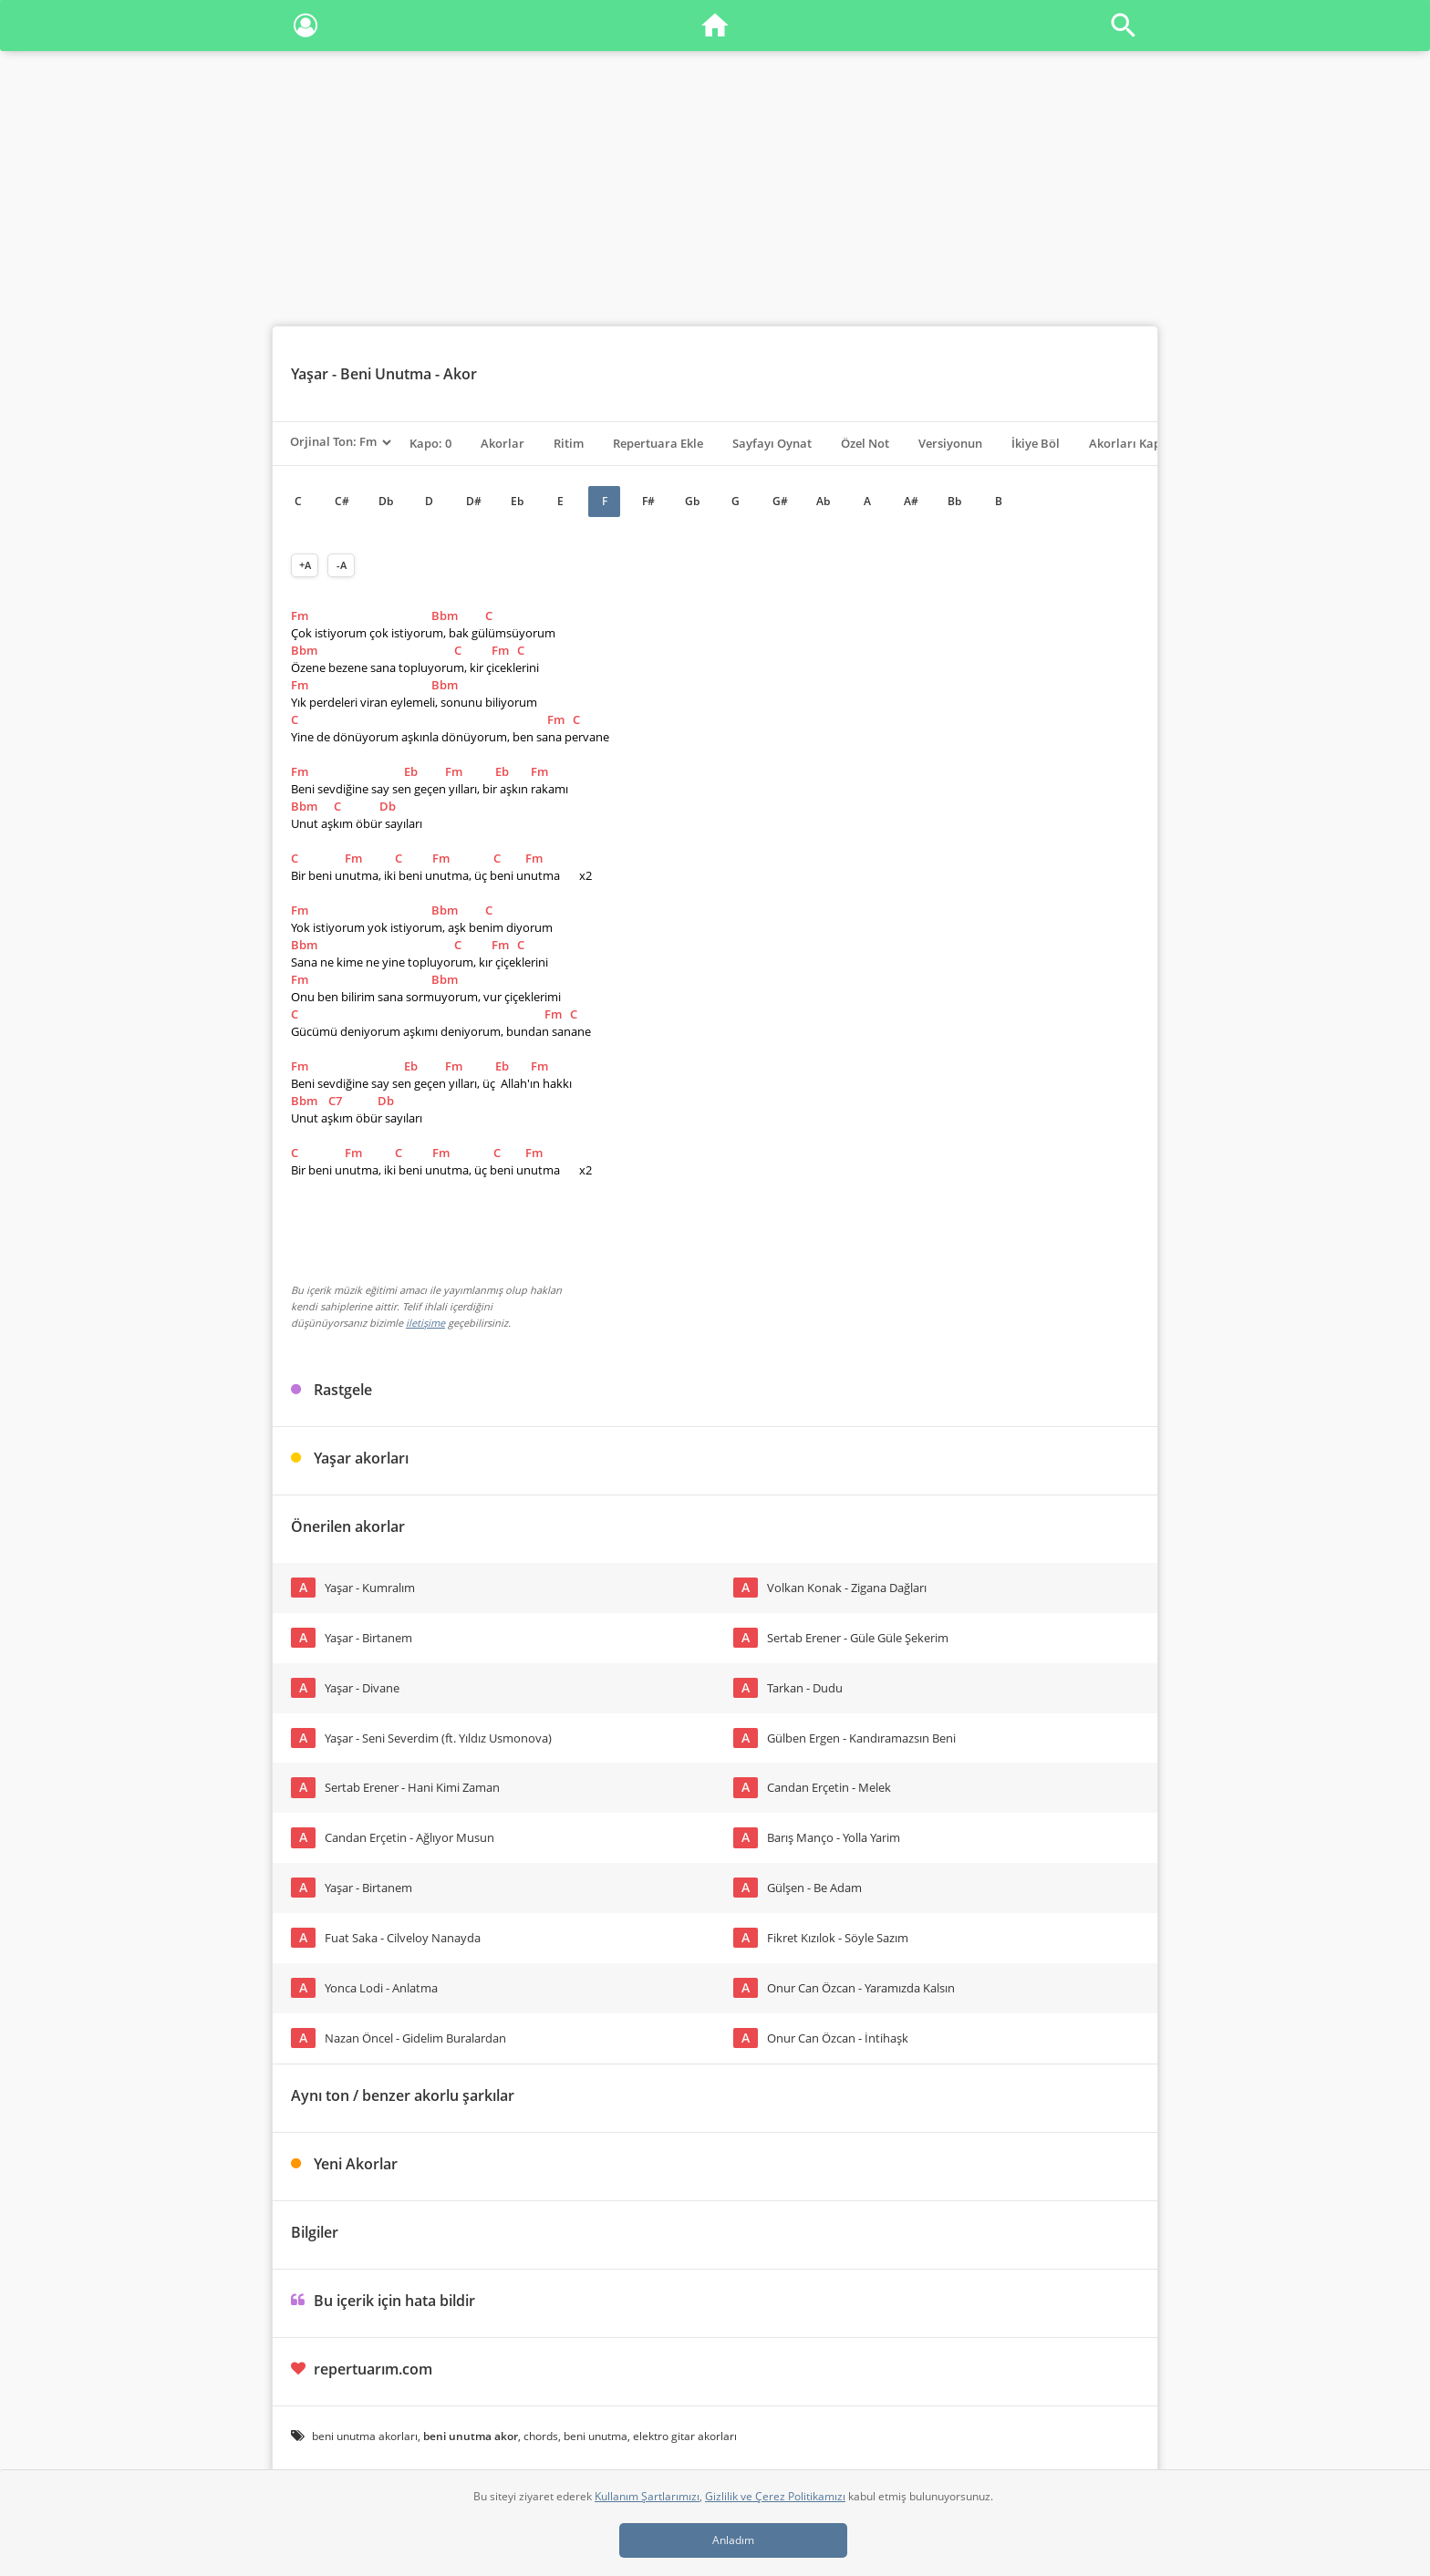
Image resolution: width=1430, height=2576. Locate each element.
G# (780, 501)
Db (385, 501)
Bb (954, 501)
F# (648, 501)
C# (342, 501)
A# (911, 501)
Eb (517, 501)
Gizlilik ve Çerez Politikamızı (775, 2496)
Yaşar (309, 374)
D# (474, 501)
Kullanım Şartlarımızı (647, 2496)
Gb (692, 501)
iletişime (425, 1322)
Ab (823, 501)
